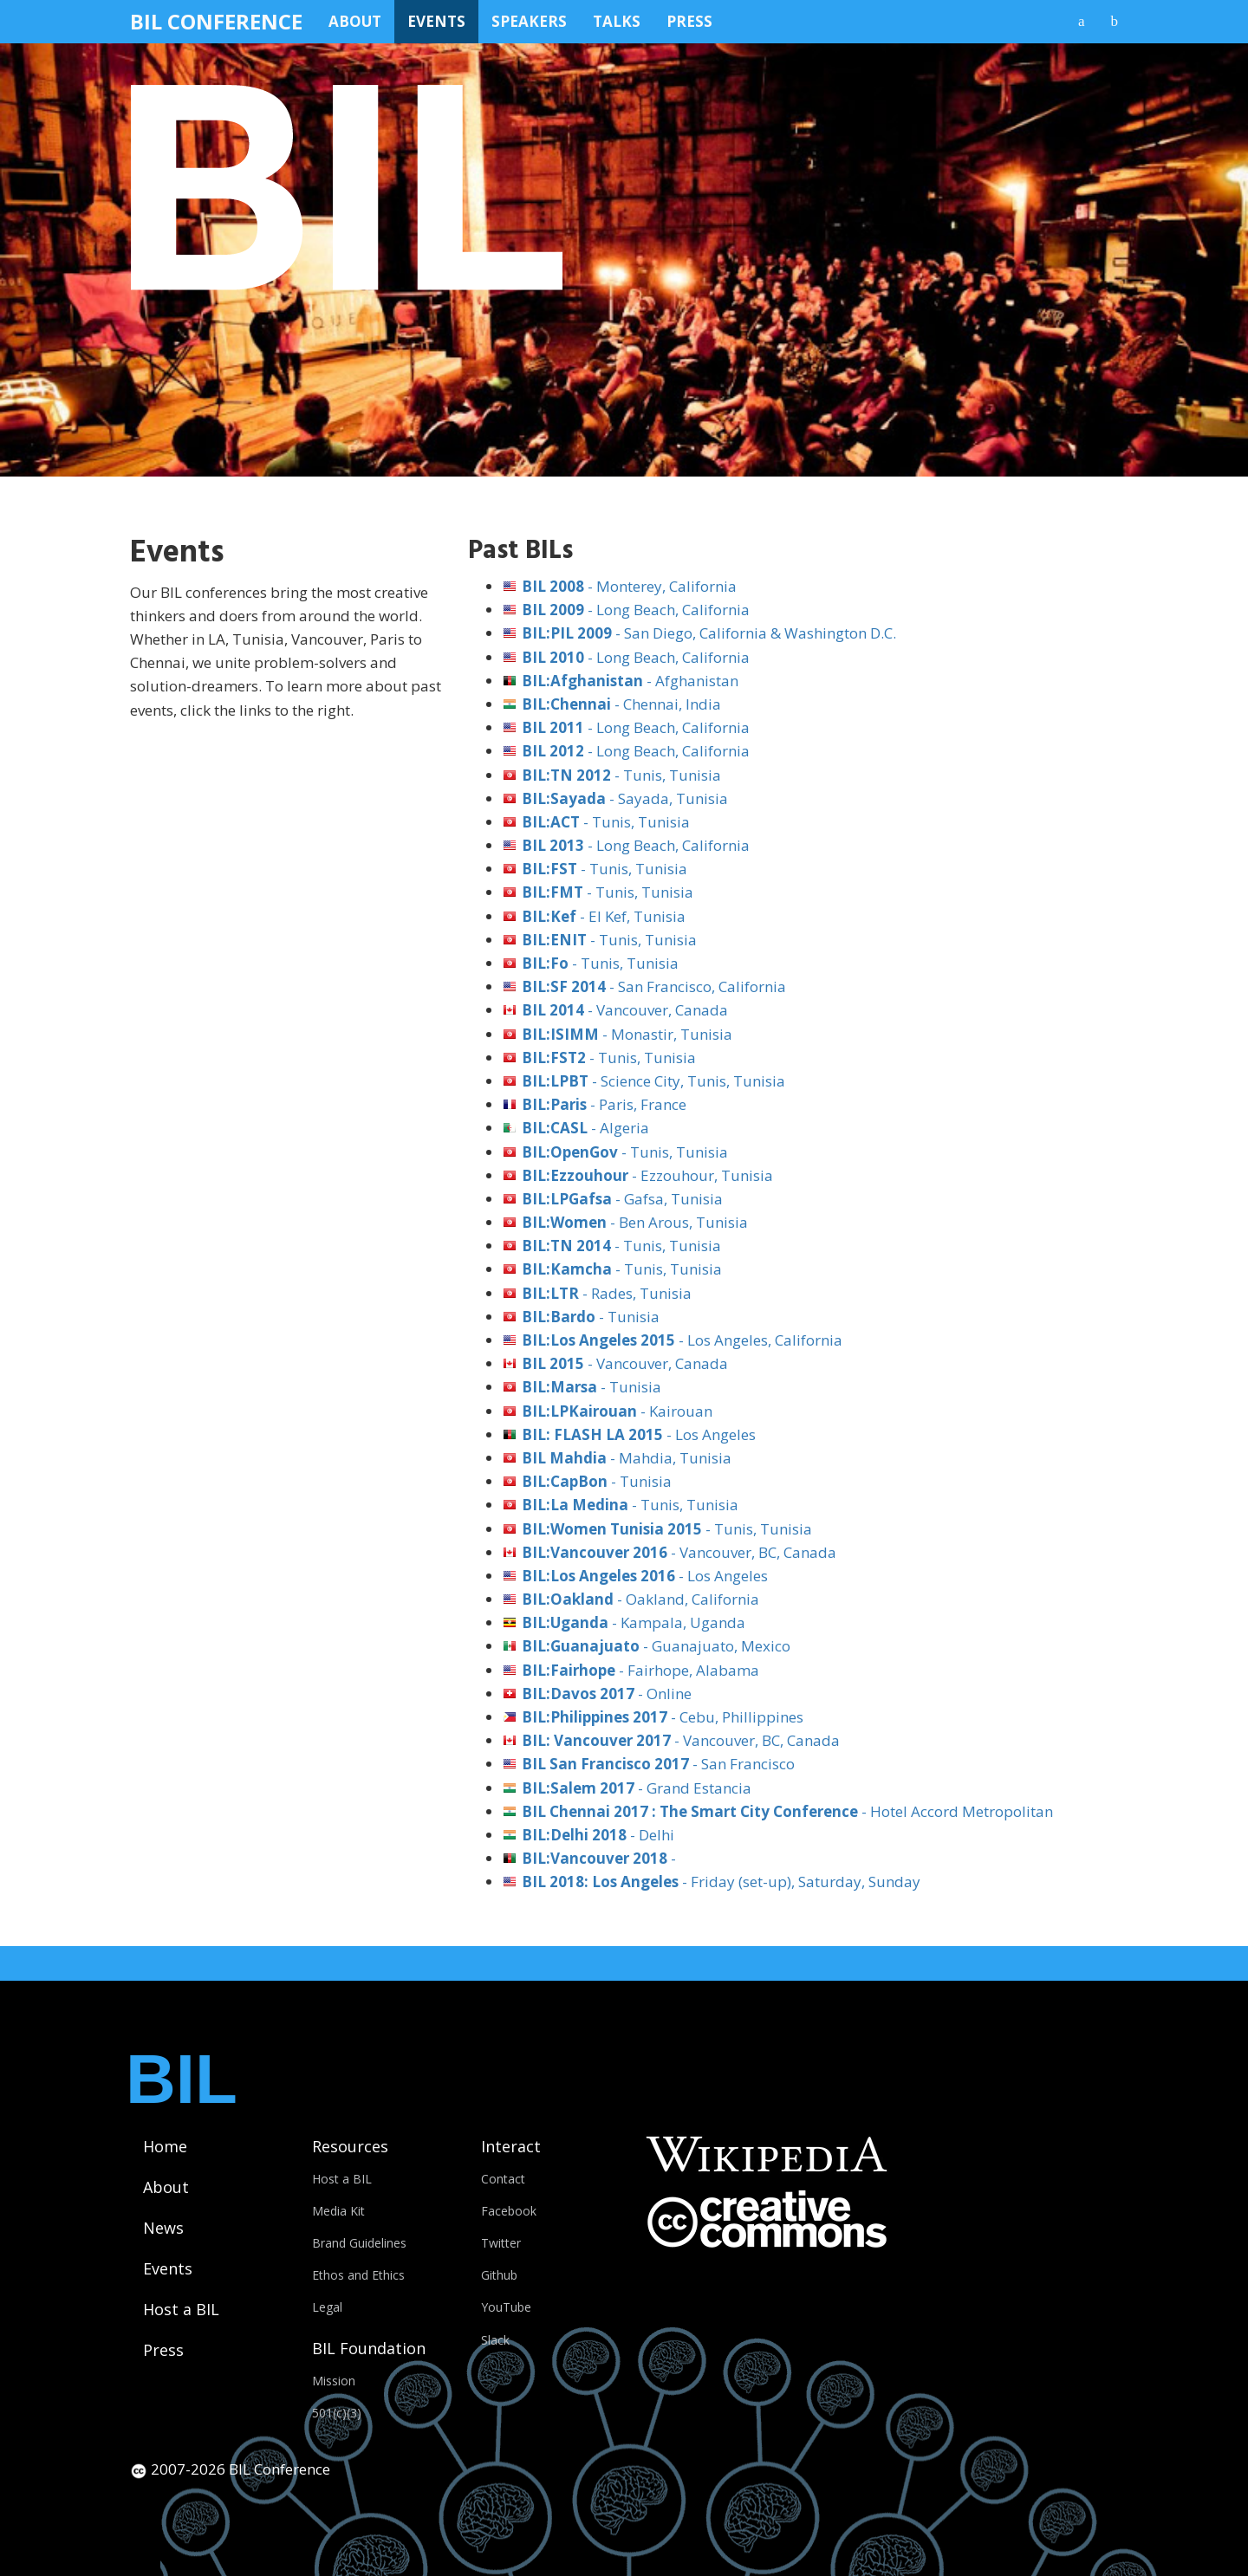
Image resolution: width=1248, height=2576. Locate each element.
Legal (327, 2307)
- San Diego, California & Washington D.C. (709, 633)
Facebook (508, 2211)
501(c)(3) (336, 2412)
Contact (503, 2178)
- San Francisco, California (654, 986)
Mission (333, 2380)
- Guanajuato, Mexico (656, 1646)
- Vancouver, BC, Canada (679, 1552)
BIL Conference (216, 21)
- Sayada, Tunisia (625, 798)
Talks (616, 21)
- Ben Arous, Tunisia (635, 1222)
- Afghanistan (630, 681)
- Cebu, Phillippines (662, 1717)
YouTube (506, 2307)
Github (499, 2275)
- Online (607, 1693)
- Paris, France (604, 1104)
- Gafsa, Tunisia (622, 1199)
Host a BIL (181, 2309)
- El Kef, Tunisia (604, 916)
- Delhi (598, 1835)
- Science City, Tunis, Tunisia (653, 1081)
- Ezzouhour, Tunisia (647, 1175)
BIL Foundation (369, 2348)
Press (689, 21)
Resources (350, 2146)
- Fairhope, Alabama (640, 1670)
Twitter (501, 2243)
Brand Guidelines (359, 2243)
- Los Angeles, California (682, 1340)
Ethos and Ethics (358, 2275)
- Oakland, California (640, 1599)
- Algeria (585, 1128)
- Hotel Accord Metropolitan (787, 1811)
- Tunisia (591, 1317)
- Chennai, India (621, 704)
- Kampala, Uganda (633, 1622)
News (163, 2227)
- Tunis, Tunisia (621, 775)
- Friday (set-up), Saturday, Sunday (721, 1881)
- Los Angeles (639, 1434)
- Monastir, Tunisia (627, 1034)
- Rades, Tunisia (607, 1293)
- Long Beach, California (636, 610)
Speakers (529, 21)
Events (436, 21)
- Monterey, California (629, 586)
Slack (495, 2340)
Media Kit (338, 2211)
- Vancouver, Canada (625, 1010)
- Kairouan (617, 1411)
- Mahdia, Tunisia (626, 1458)
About (354, 21)
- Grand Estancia (636, 1788)
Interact (511, 2146)
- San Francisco (658, 1764)
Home (165, 2146)
